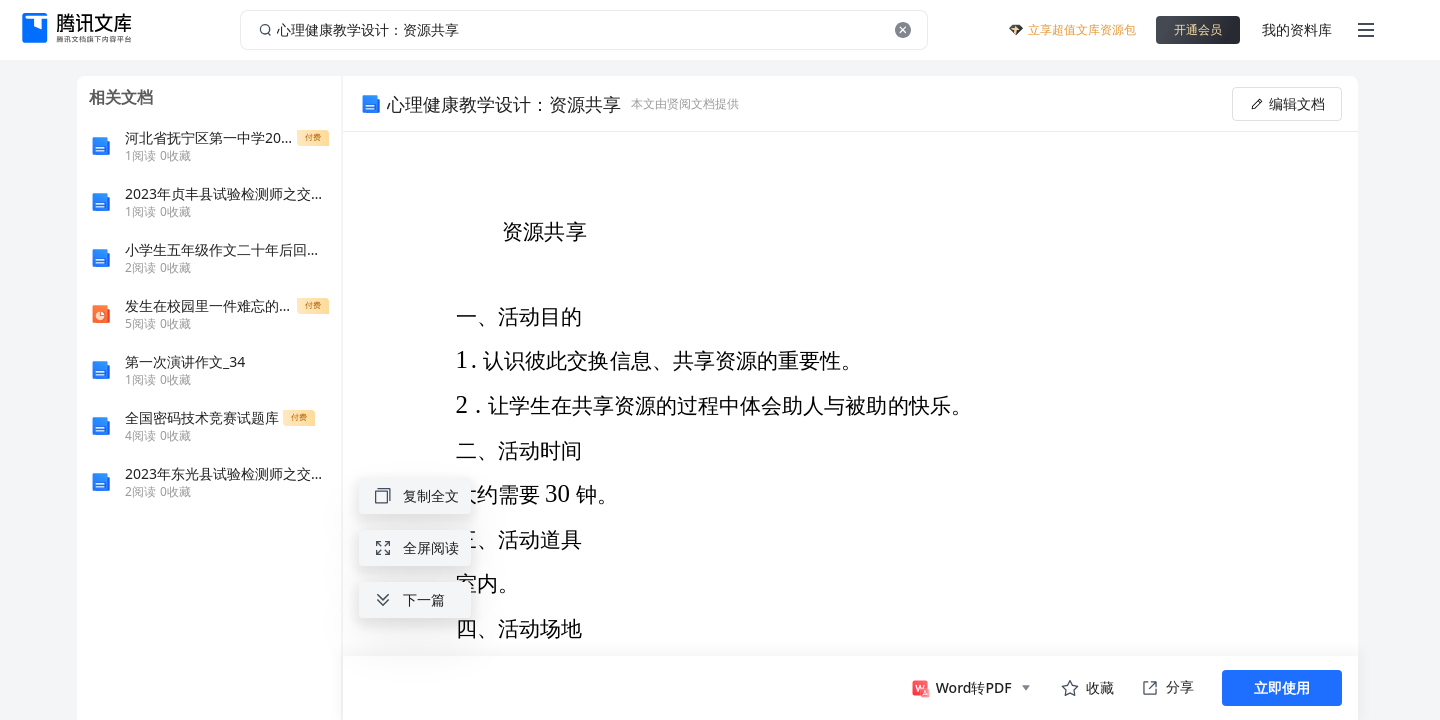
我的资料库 (1297, 29)
